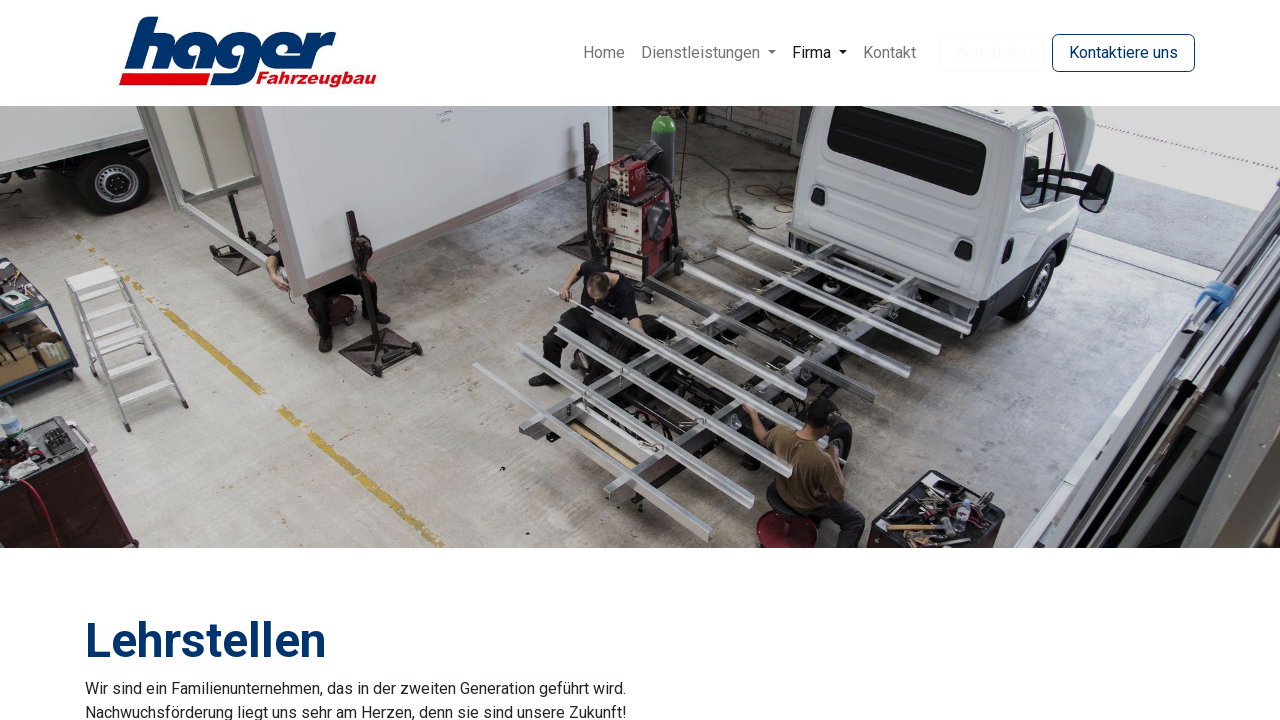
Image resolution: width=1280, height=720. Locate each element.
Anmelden (992, 52)
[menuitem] (604, 53)
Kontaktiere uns (1123, 52)
